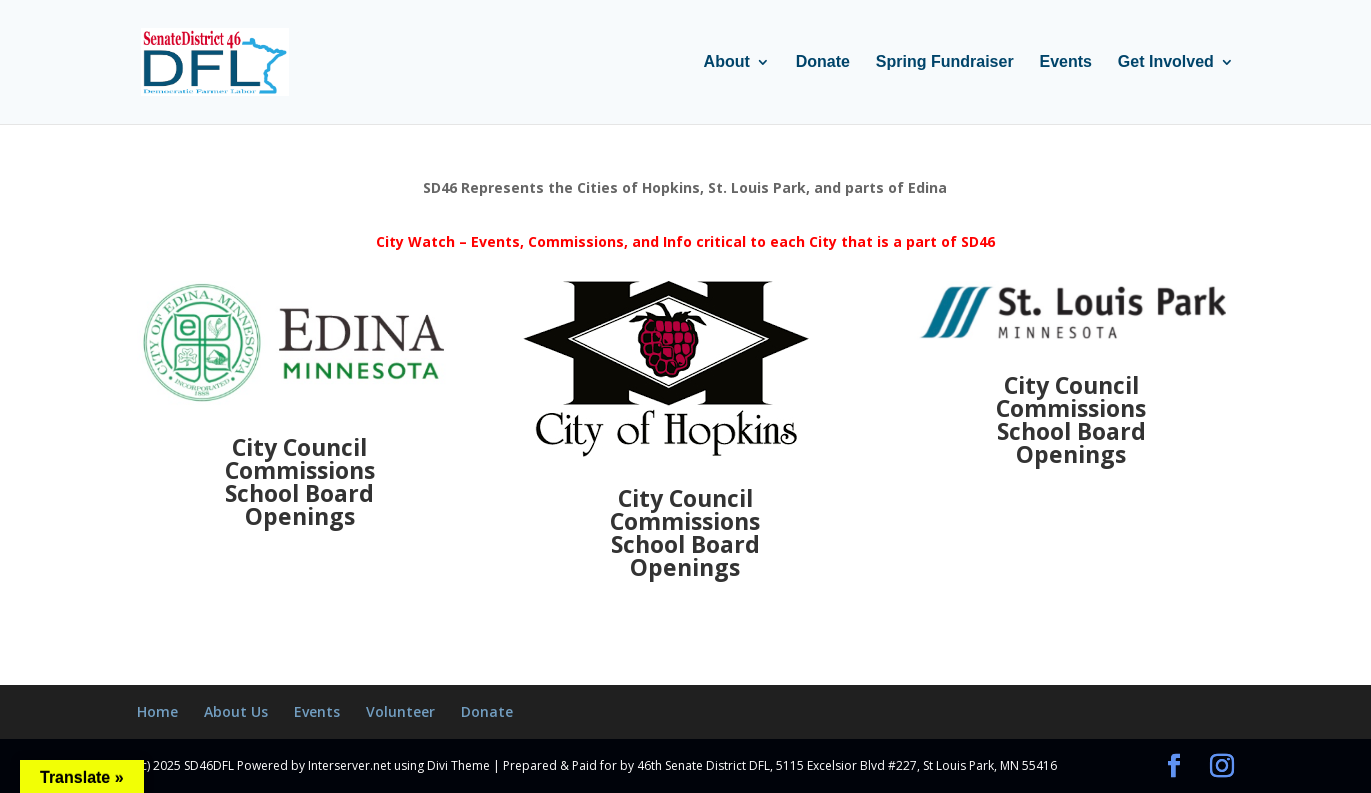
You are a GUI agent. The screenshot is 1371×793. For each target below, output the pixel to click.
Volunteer (400, 711)
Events (1066, 62)
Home (157, 711)
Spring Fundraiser (945, 62)
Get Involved (1166, 62)
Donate (823, 62)
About (727, 62)
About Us (236, 711)
